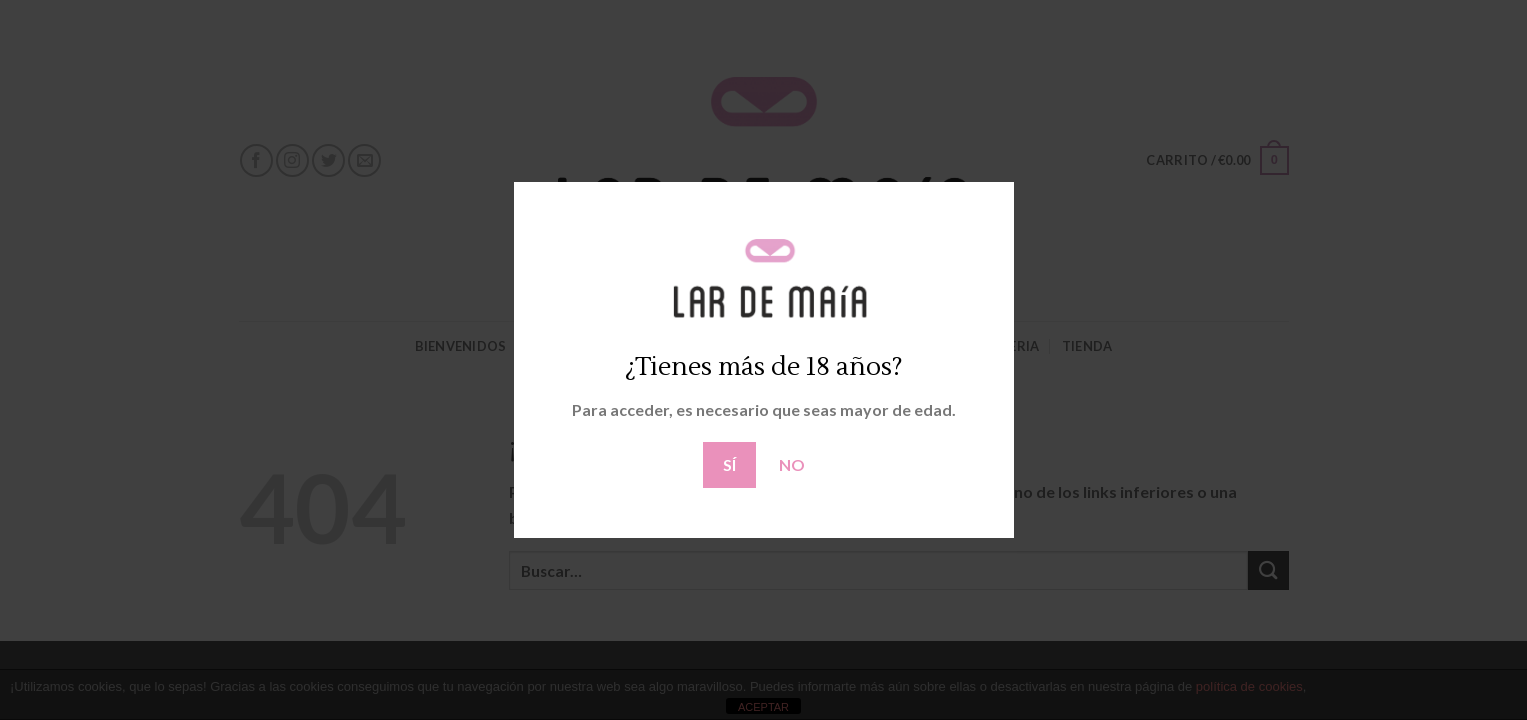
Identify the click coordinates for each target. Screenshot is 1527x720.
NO (792, 464)
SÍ (729, 464)
